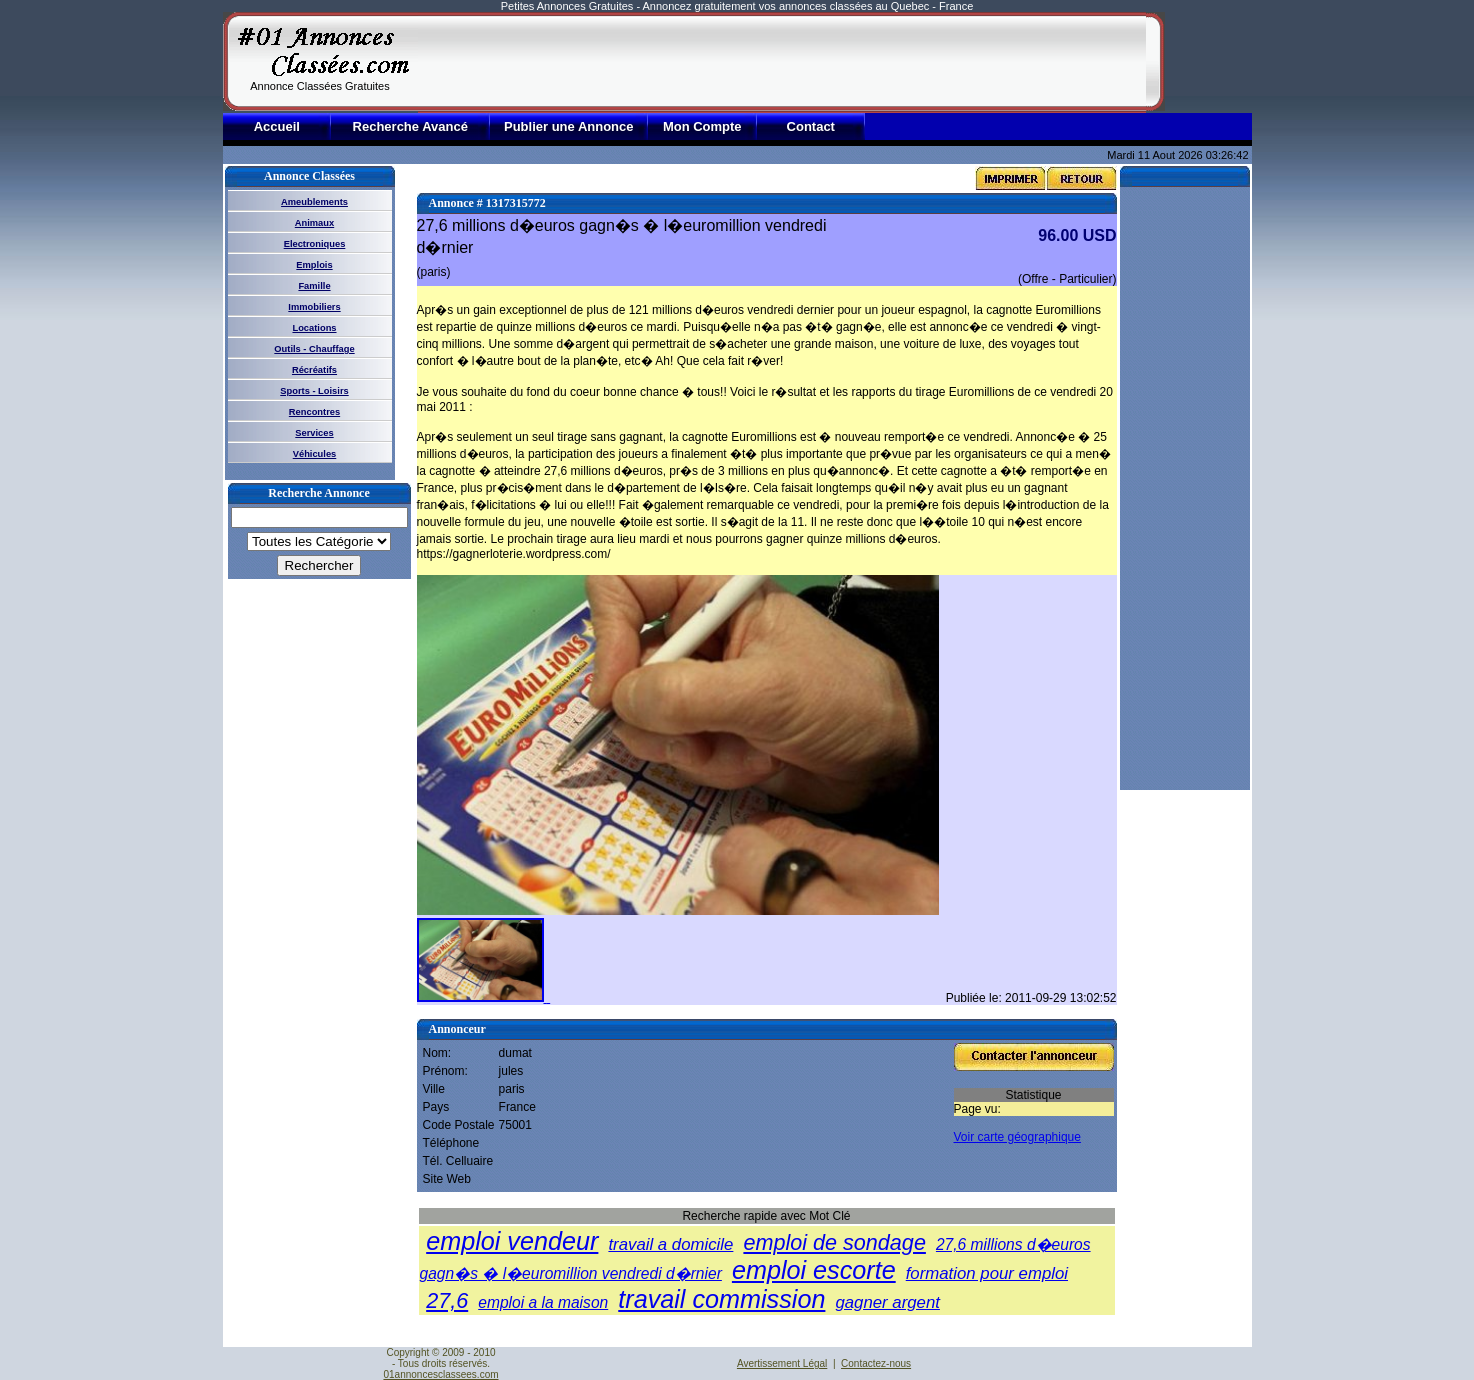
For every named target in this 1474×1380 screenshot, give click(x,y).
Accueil (277, 126)
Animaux (314, 223)
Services (314, 433)
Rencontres (314, 412)
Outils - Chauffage (314, 349)
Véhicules (315, 454)
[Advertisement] (782, 62)
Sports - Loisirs (314, 391)
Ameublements (314, 202)
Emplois (314, 265)
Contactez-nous (876, 1363)
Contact (811, 126)
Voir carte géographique (1017, 1137)
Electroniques (315, 244)
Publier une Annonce (569, 126)
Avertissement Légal (782, 1363)
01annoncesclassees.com (440, 1374)
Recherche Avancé (410, 126)
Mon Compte (702, 126)
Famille (314, 286)
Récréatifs (314, 370)
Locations (314, 328)
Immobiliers (314, 307)
